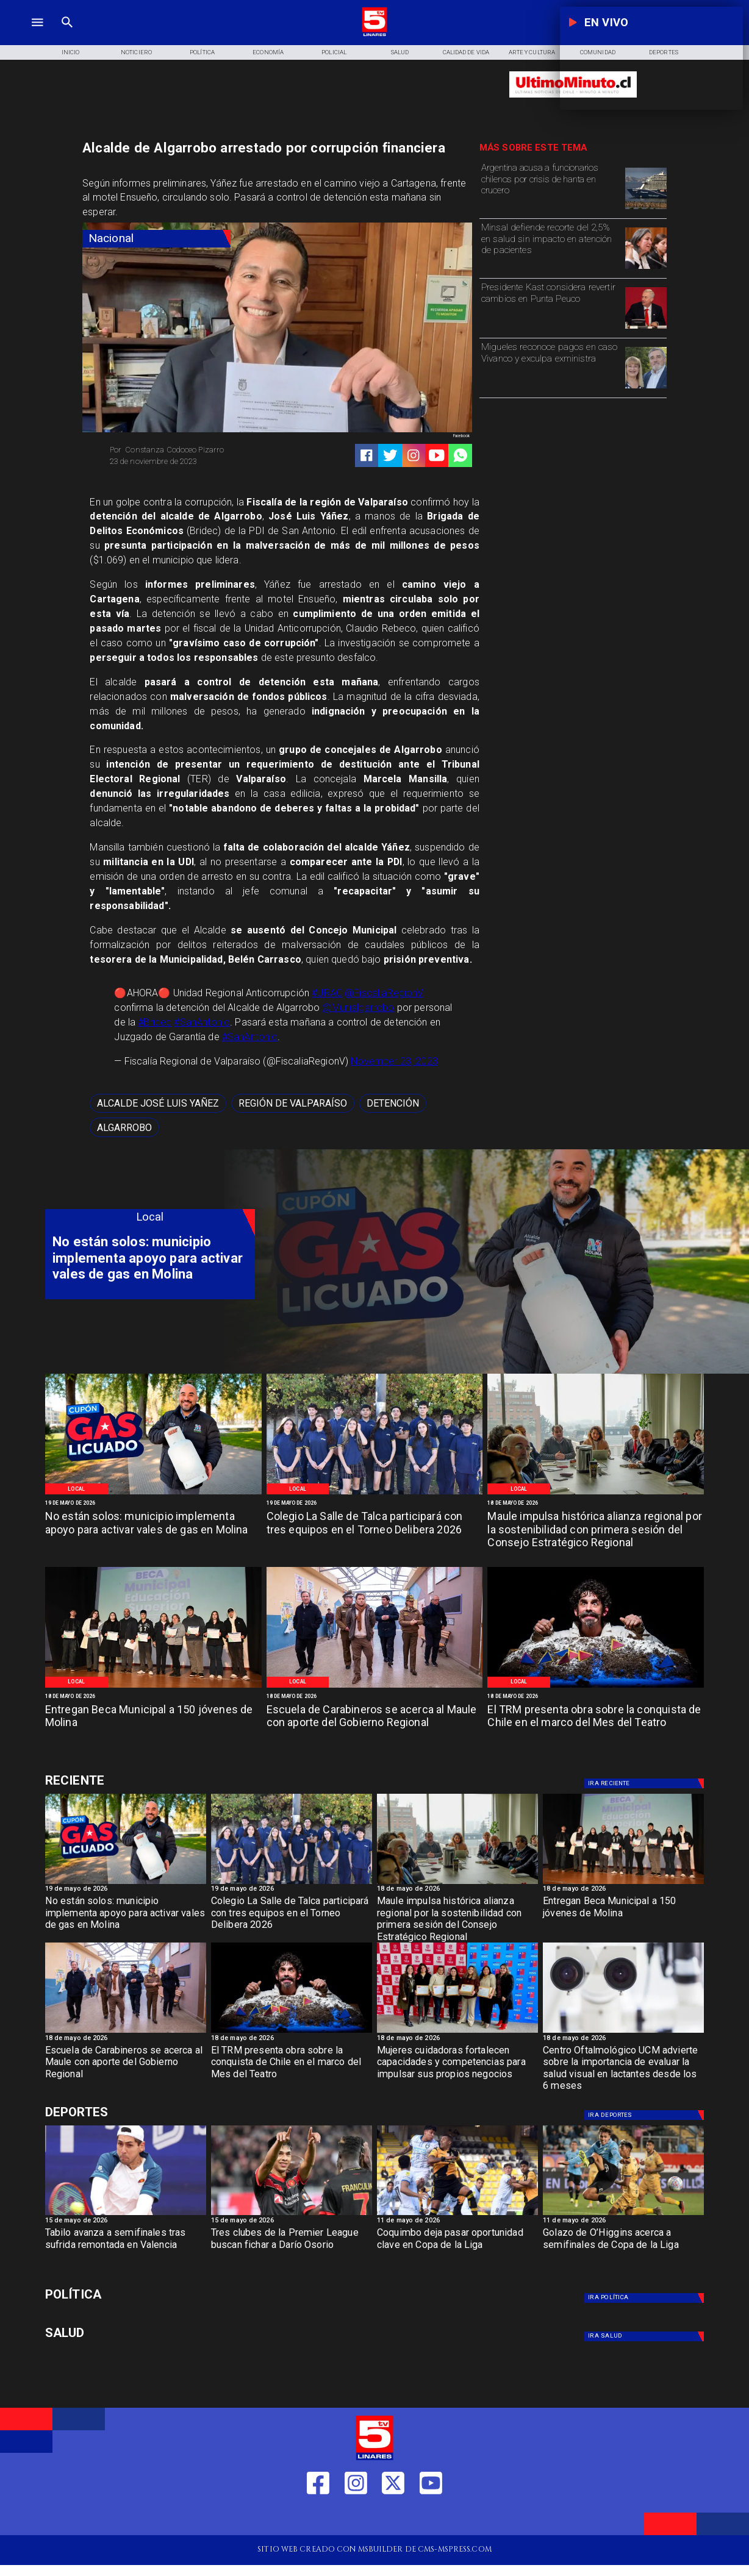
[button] (158, 1103)
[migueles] (646, 388)
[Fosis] (457, 2032)
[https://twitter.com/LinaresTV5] (393, 2517)
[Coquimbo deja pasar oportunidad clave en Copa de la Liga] (457, 2248)
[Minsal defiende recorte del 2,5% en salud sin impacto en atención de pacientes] (550, 247)
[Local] (76, 1489)
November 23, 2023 (394, 1061)
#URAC (327, 993)
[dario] (291, 2215)
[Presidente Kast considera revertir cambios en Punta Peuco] (550, 307)
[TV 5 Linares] (67, 34)
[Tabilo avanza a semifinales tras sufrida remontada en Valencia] (125, 2248)
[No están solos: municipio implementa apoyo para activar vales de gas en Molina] (153, 1530)
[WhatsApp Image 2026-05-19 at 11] (375, 1494)
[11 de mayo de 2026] (457, 2222)
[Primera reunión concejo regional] (595, 1494)
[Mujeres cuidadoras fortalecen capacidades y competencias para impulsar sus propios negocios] (457, 2065)
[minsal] (646, 268)
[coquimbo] (457, 2215)
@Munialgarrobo (358, 1007)
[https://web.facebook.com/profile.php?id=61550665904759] (318, 2517)
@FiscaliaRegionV (384, 993)
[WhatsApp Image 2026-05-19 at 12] (153, 1494)
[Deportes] (150, 1781)
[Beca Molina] (153, 1687)
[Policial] (334, 52)
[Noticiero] (136, 52)
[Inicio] (70, 52)
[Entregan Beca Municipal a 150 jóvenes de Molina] (153, 1723)
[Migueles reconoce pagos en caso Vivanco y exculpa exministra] (550, 366)
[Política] (202, 52)
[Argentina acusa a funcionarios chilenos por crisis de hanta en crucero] (550, 187)
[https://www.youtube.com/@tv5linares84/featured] (437, 455)
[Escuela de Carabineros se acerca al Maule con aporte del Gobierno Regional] (375, 1723)
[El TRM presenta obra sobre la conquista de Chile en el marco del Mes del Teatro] (595, 1723)
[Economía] (268, 52)
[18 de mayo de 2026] (595, 1503)
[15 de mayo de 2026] (125, 2222)
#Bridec (154, 1022)
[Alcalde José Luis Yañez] (158, 1103)
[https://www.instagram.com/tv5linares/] (413, 455)
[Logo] (374, 34)
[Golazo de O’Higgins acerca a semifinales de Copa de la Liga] (623, 2248)
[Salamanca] (375, 1687)
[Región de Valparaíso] (292, 1103)
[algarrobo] (124, 1127)
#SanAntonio (202, 1022)
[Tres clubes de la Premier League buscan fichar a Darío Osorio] (291, 2248)
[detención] (392, 1103)
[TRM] (595, 1687)
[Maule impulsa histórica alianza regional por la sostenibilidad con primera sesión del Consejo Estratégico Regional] (595, 1530)
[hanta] (646, 208)
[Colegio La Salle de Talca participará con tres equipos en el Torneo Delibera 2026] (375, 1530)
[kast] (646, 328)
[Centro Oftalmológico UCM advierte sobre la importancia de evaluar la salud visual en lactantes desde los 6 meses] (623, 2065)
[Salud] (400, 52)
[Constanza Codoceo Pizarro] (189, 449)
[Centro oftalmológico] (623, 2032)
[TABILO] (125, 2215)
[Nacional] (156, 239)
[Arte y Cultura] (532, 52)
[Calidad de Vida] (466, 52)
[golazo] (623, 2215)
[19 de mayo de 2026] (153, 1503)
